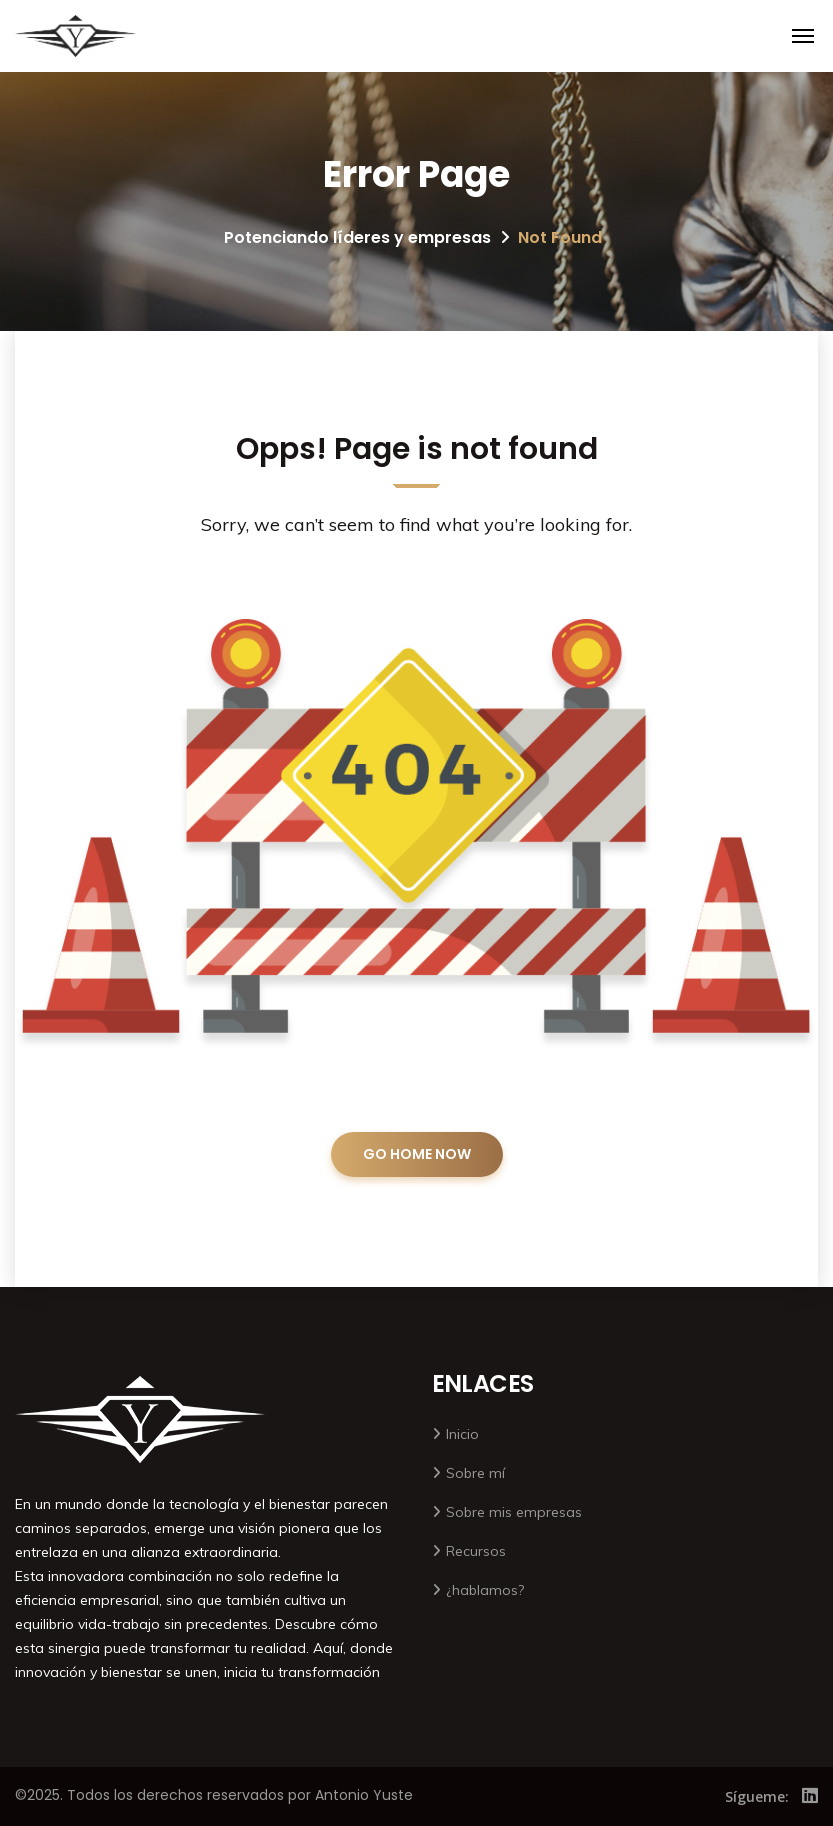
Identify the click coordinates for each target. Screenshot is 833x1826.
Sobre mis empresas (514, 1512)
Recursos (476, 1551)
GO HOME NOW (417, 1154)
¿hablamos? (485, 1590)
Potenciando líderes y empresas (357, 237)
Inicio (462, 1434)
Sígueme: (757, 1796)
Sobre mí (475, 1473)
